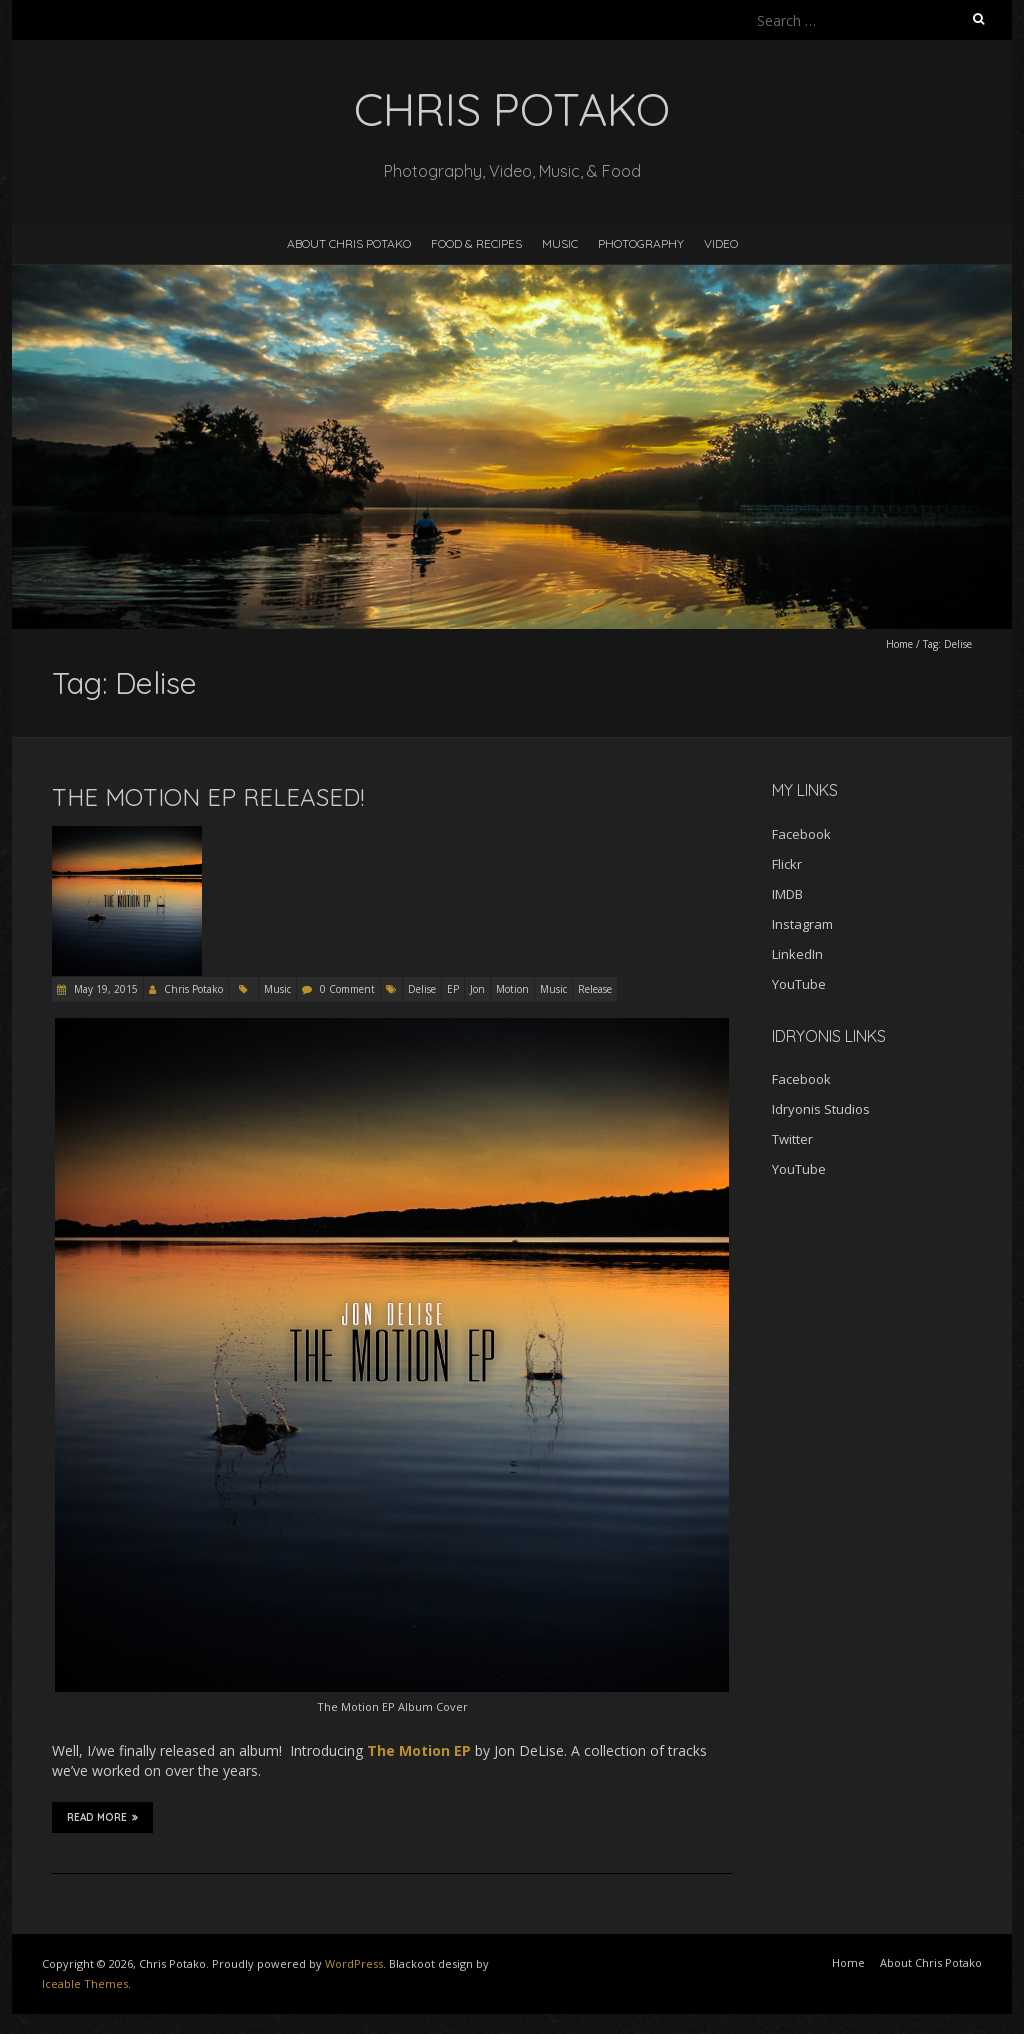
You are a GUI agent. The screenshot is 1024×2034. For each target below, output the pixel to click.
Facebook (801, 834)
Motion (512, 989)
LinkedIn (797, 954)
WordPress (354, 1963)
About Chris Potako (349, 243)
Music (560, 243)
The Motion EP (419, 1750)
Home (899, 644)
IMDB (787, 894)
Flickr (787, 864)
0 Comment (347, 989)
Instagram (802, 924)
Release (595, 989)
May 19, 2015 (104, 989)
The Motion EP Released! (208, 797)
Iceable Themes (85, 1983)
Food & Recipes (476, 243)
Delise (422, 989)
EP (453, 989)
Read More (102, 1817)
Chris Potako (193, 989)
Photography (641, 243)
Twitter (792, 1139)
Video (721, 243)
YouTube (799, 984)
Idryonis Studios (821, 1109)
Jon (477, 989)
